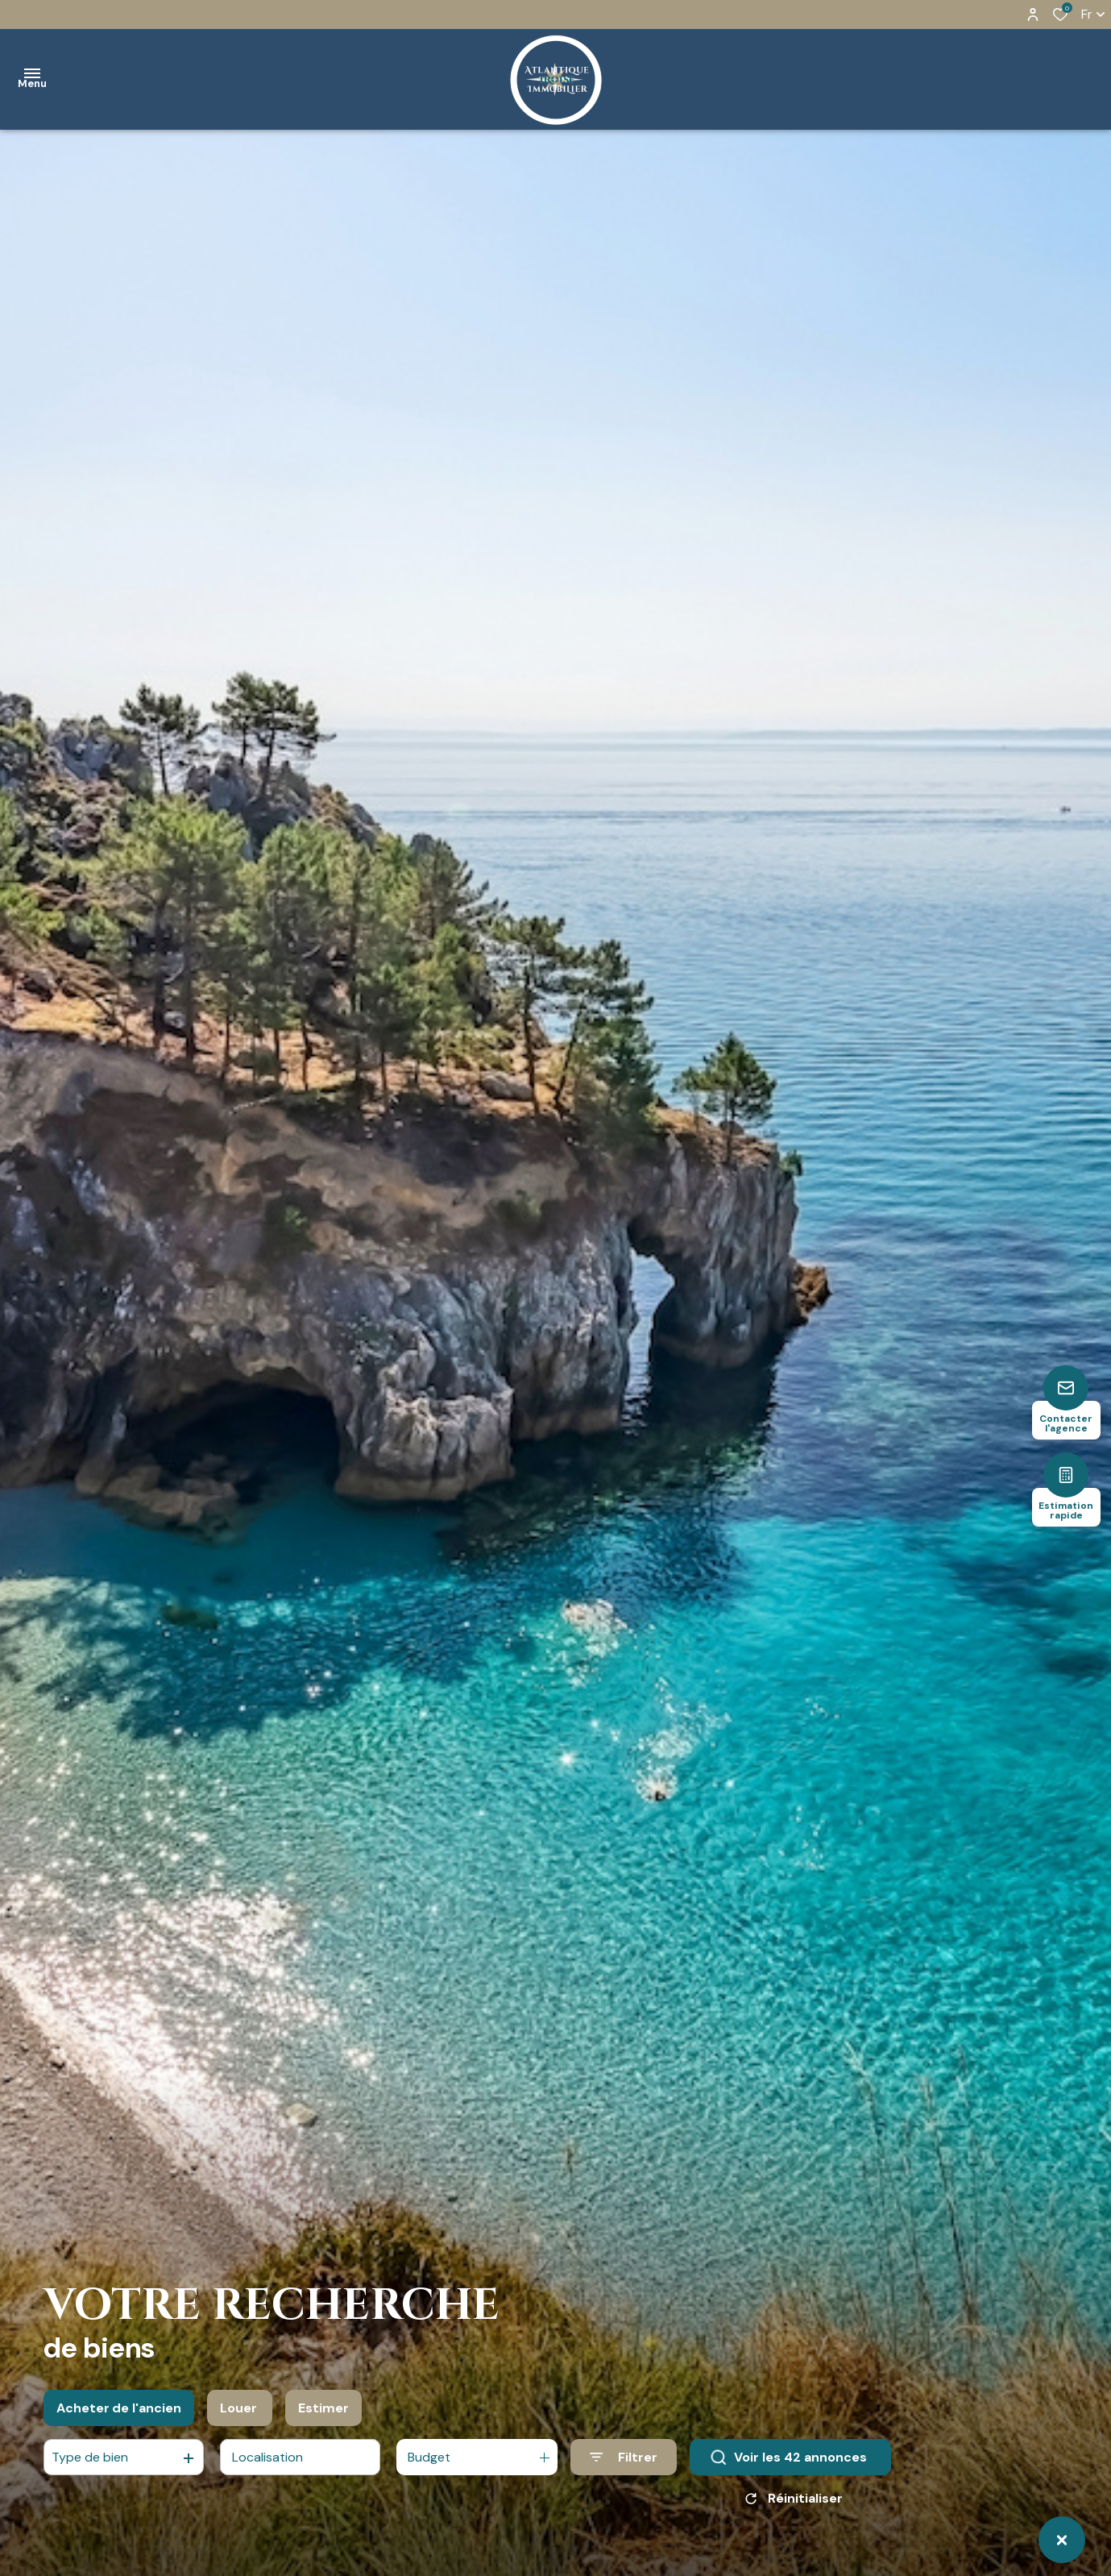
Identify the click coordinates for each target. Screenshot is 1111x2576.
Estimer (323, 2419)
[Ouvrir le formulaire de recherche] (623, 2469)
